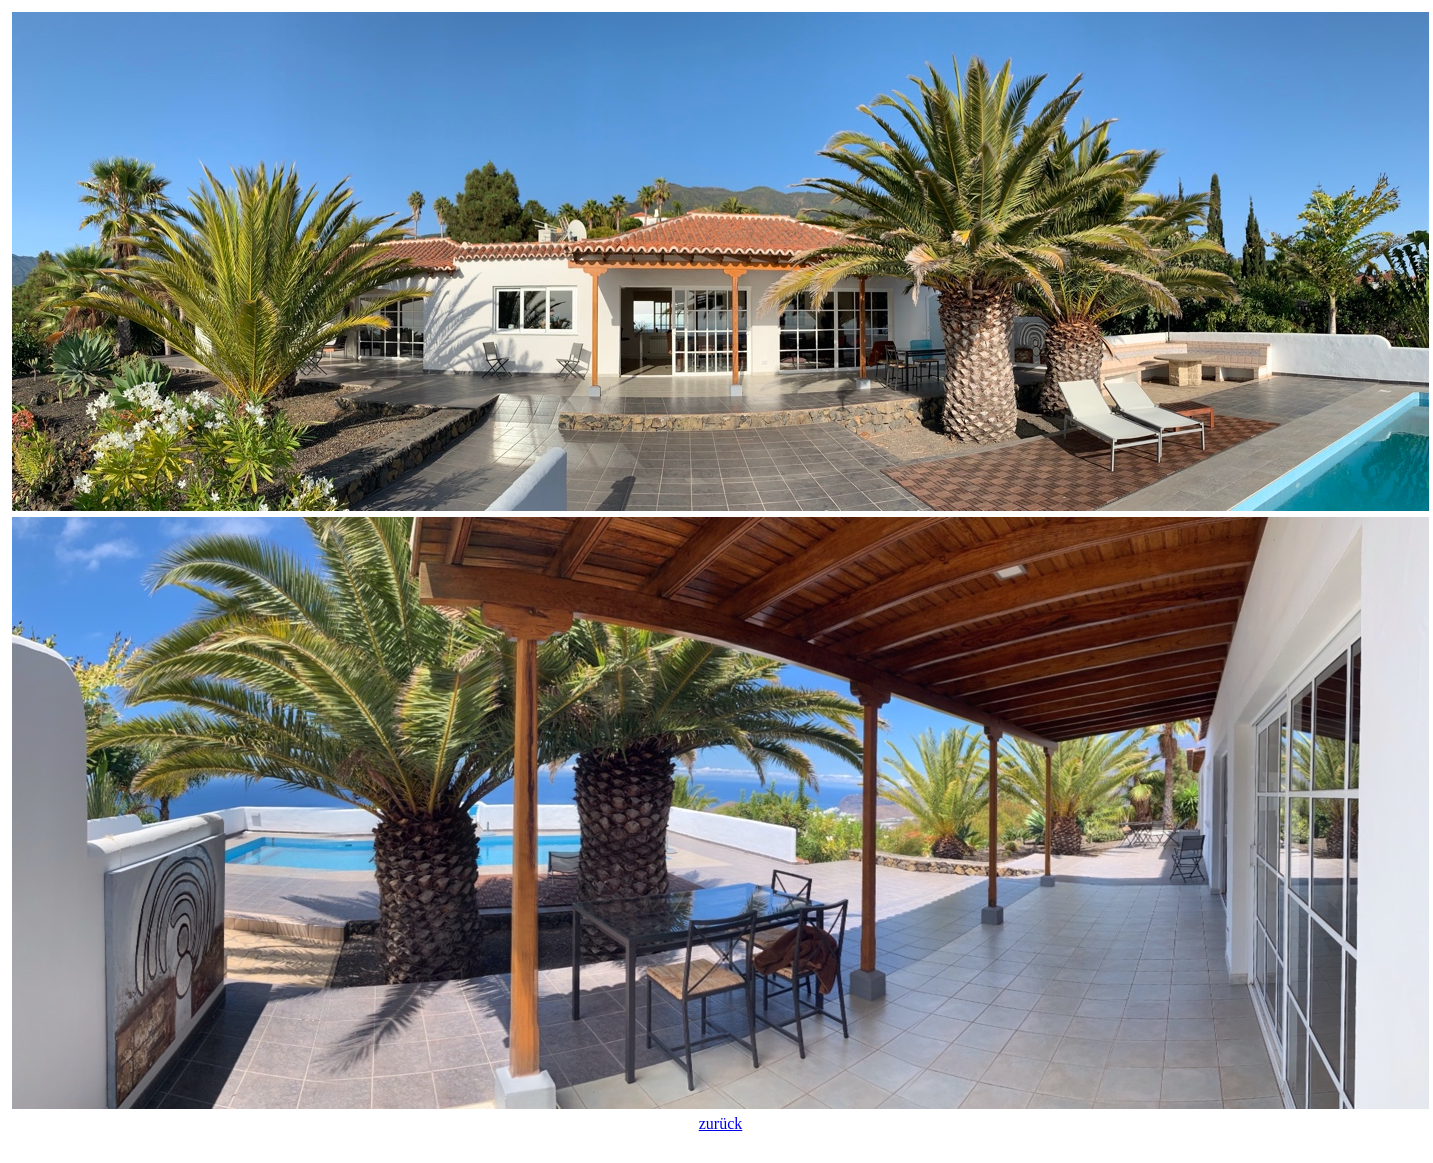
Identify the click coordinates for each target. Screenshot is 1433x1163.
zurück (721, 1123)
